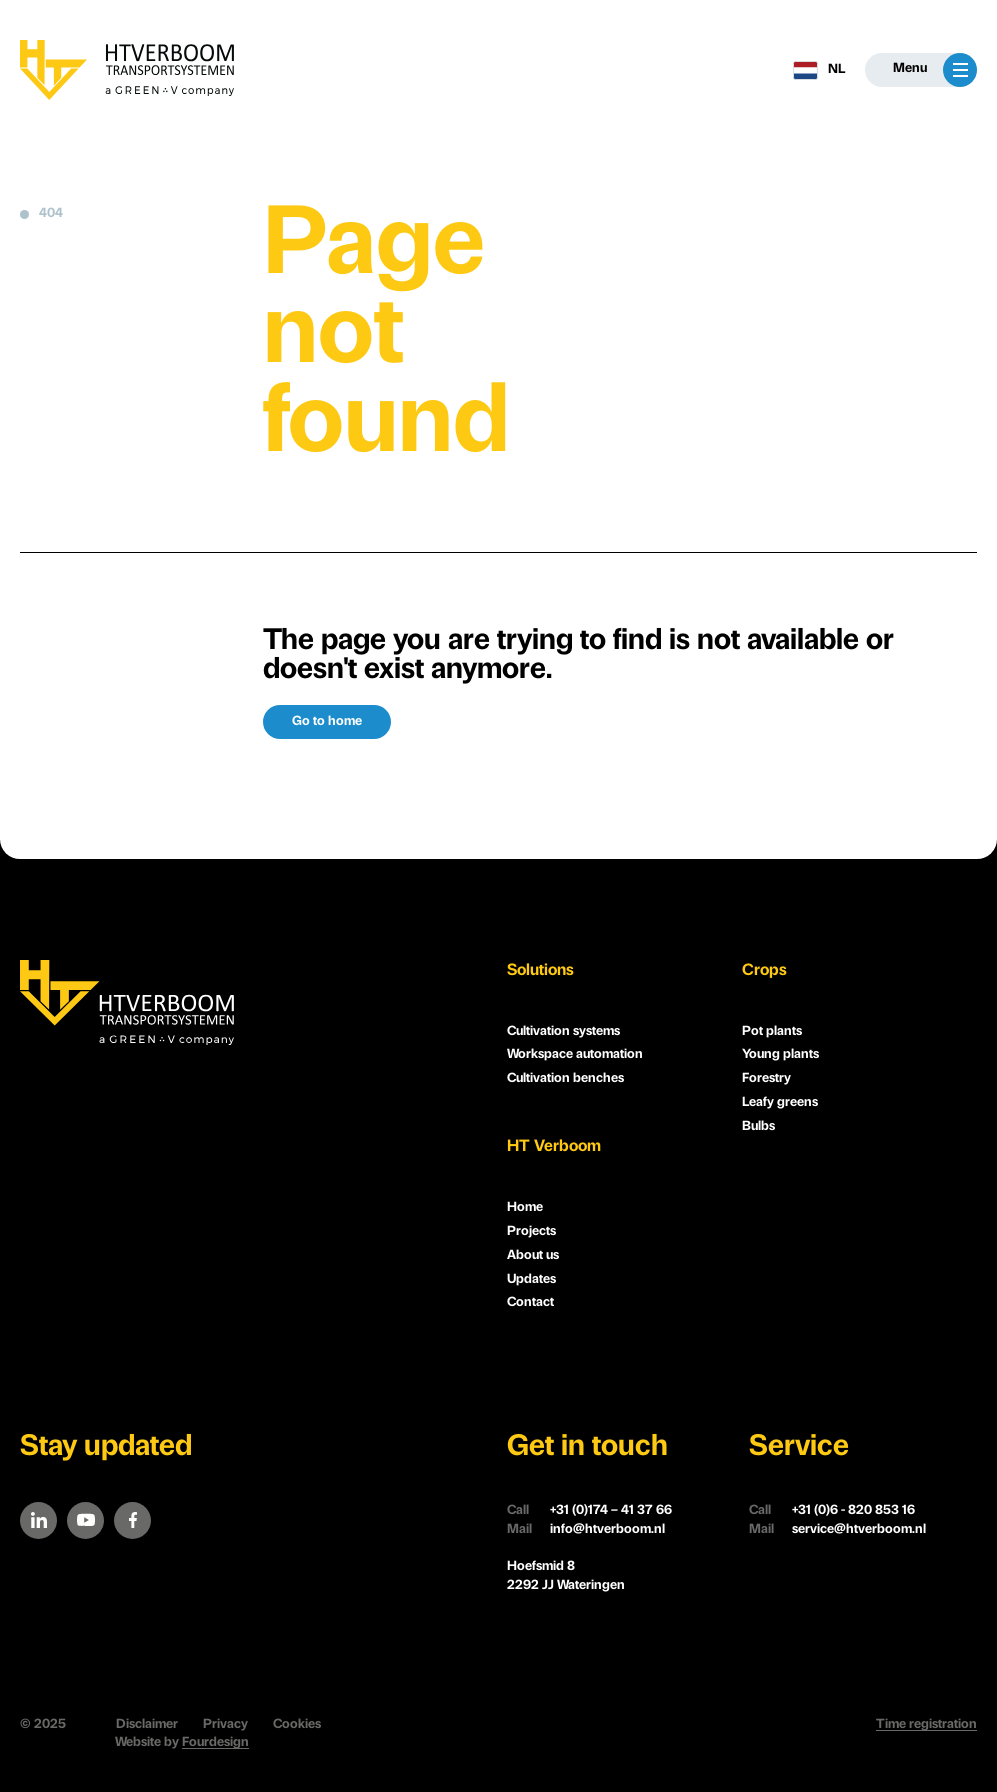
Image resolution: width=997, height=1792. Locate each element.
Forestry (766, 1078)
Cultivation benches (565, 1078)
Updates (531, 1279)
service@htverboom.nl (837, 1530)
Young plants (780, 1054)
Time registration (926, 1724)
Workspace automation (575, 1054)
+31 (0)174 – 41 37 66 (589, 1511)
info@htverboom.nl (586, 1530)
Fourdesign (215, 1742)
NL (819, 70)
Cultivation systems (563, 1031)
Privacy (225, 1724)
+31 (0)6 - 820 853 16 (832, 1511)
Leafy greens (780, 1102)
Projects (531, 1231)
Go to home (327, 721)
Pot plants (772, 1031)
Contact (530, 1302)
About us (533, 1255)
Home (525, 1207)
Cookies (297, 1724)
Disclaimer (147, 1724)
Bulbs (758, 1126)
